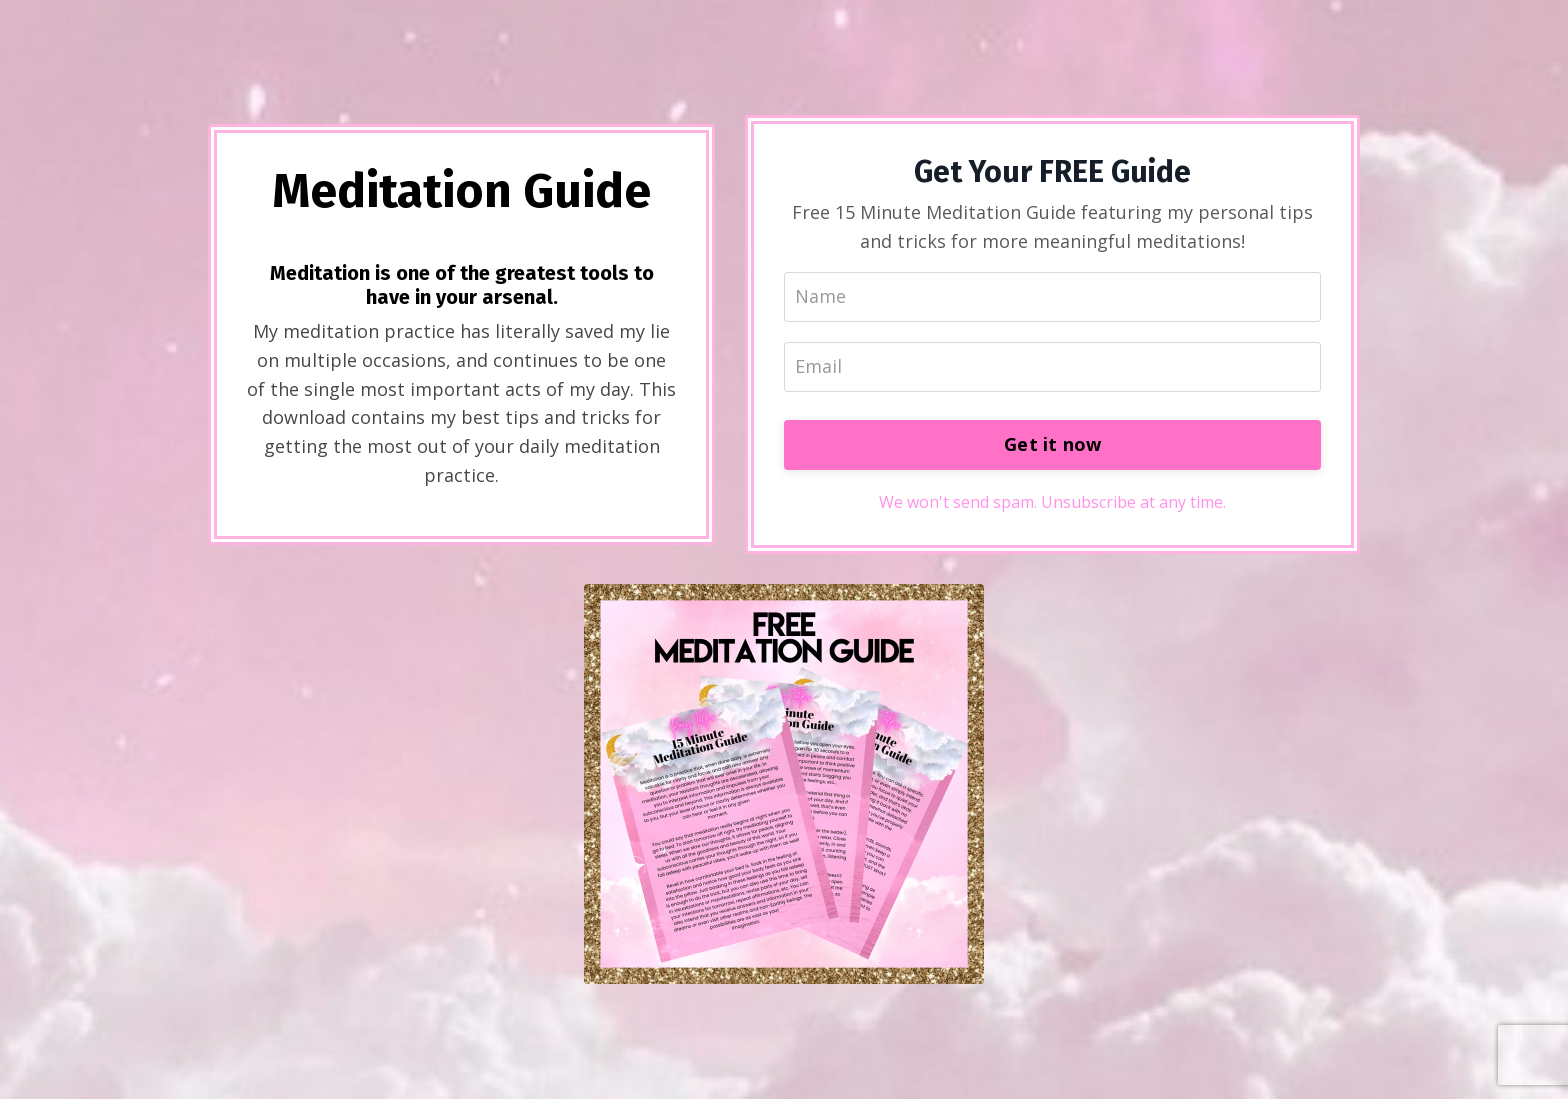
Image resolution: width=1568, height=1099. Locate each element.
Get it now (1053, 444)
